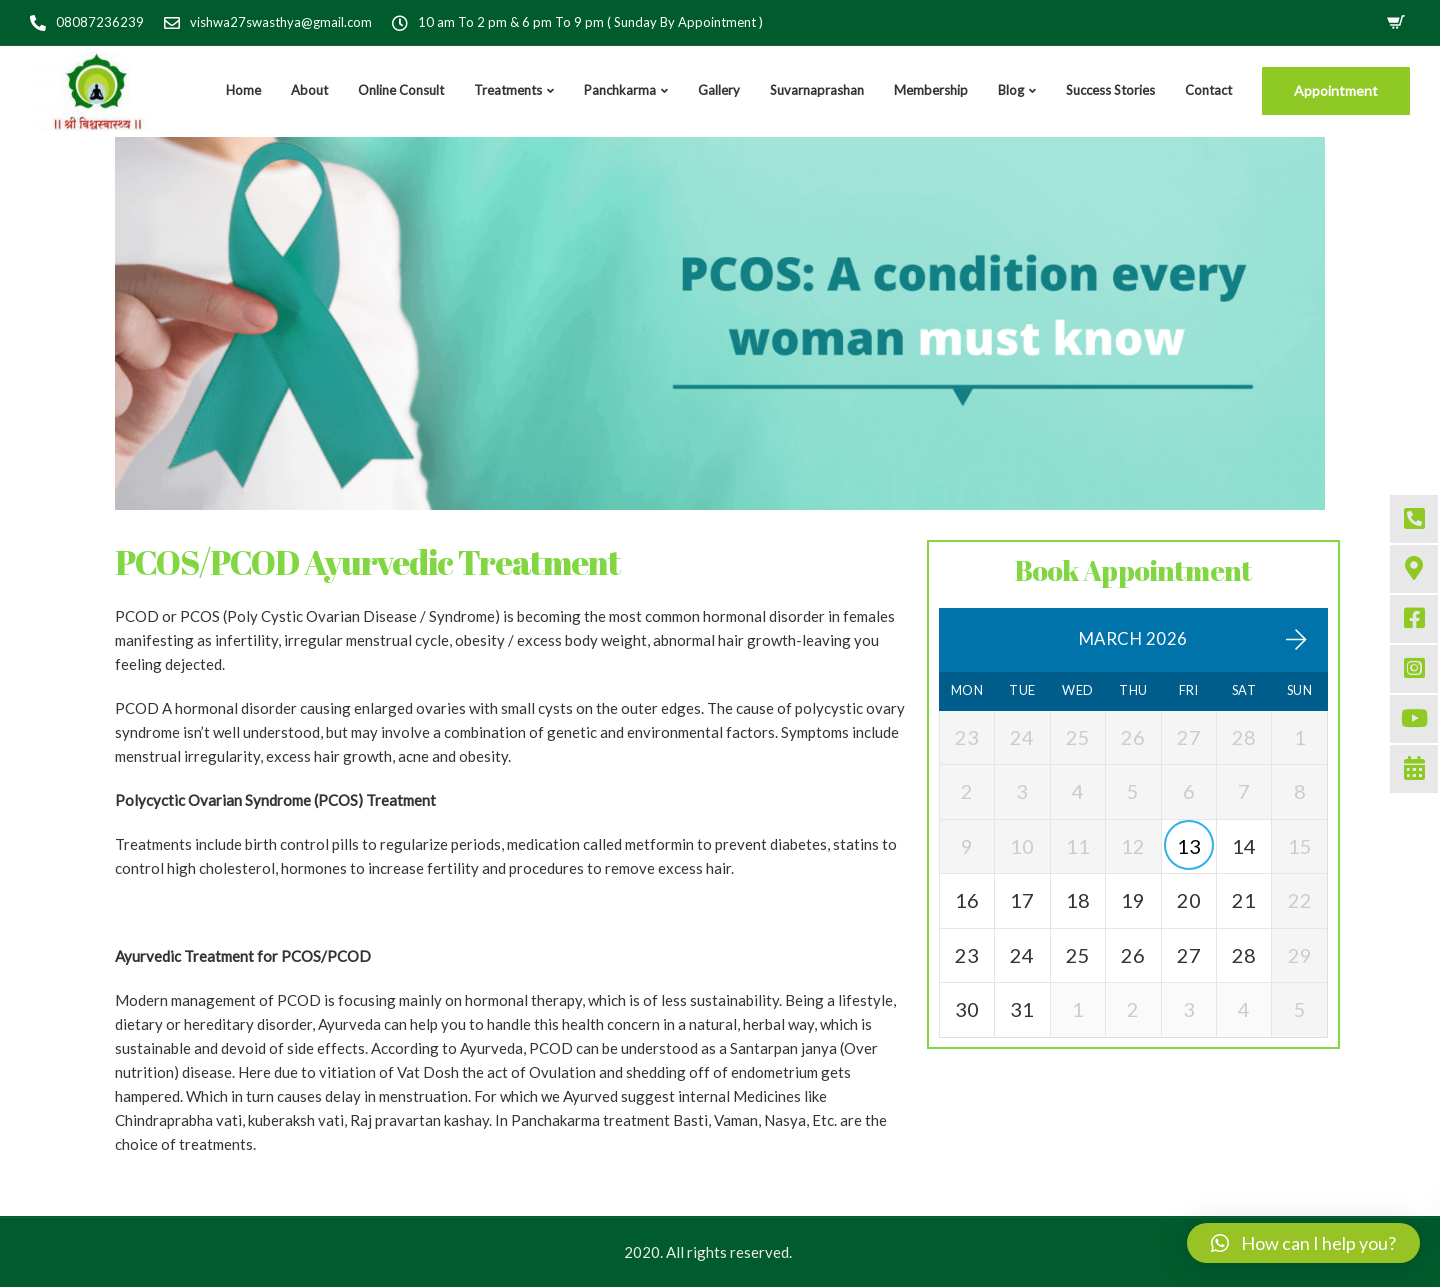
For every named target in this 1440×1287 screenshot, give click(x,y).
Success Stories (1110, 90)
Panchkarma (620, 90)
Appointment (1336, 90)
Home (243, 90)
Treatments (508, 90)
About (309, 90)
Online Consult (401, 90)
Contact (1208, 90)
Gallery (719, 90)
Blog (1011, 90)
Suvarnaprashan (817, 90)
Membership (931, 90)
